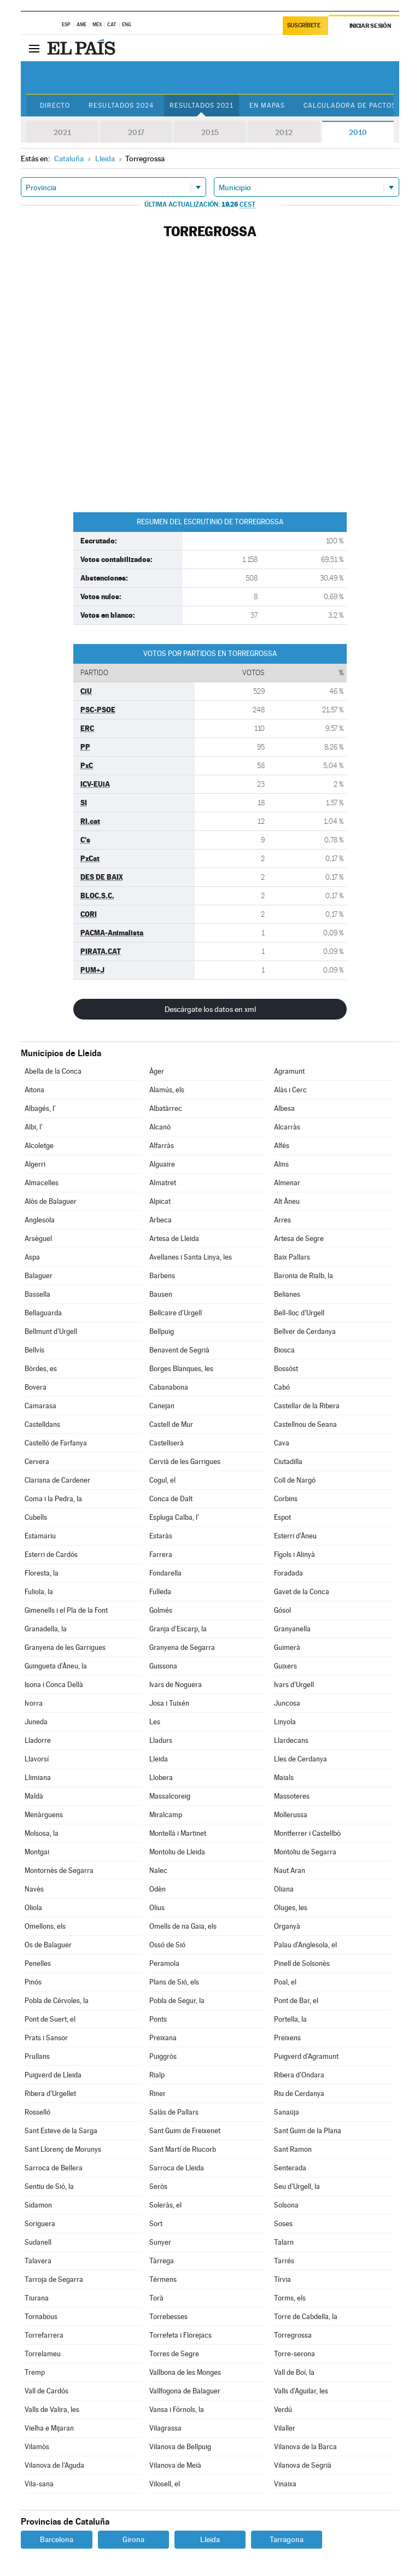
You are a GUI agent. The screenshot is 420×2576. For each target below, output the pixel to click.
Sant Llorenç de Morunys (63, 2149)
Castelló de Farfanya (56, 1443)
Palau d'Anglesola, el (305, 1945)
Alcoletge (39, 1145)
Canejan (161, 1406)
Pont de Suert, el (50, 2019)
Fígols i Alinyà (294, 1554)
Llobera (161, 1777)
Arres (282, 1220)
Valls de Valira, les (52, 2409)
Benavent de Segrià (179, 1350)
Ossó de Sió (167, 1945)
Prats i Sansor (46, 2038)
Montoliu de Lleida (177, 1852)
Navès (34, 1889)
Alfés (281, 1145)
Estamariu (40, 1536)
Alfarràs (161, 1145)
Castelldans (42, 1424)
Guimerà (287, 1647)
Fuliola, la (39, 1592)
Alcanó (160, 1127)
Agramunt (289, 1071)
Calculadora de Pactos (350, 105)
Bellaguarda (43, 1313)
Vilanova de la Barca (305, 2447)
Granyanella (292, 1629)
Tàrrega (161, 2261)
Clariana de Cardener (57, 1480)
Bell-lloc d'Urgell (299, 1313)
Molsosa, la (42, 1833)
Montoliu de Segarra (305, 1852)
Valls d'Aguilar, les (301, 2391)
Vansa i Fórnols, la (176, 2409)
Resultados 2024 (121, 105)
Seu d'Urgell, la (297, 2186)
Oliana (284, 1889)
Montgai (37, 1852)
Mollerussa (290, 1815)
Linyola (285, 1722)
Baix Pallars (292, 1257)
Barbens (162, 1276)
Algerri (35, 1164)
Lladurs (160, 1740)
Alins (281, 1164)
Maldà (34, 1796)
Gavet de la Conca (301, 1592)
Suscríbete (303, 25)
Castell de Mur (171, 1424)
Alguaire (162, 1164)
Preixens (287, 2038)
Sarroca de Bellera (54, 2168)
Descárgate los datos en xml (210, 1009)
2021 (62, 132)
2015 (210, 132)
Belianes (287, 1294)
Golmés (160, 1610)
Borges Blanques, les (181, 1369)
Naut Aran (289, 1870)
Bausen (160, 1294)
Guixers (285, 1666)
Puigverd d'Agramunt (306, 2056)
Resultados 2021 (202, 105)
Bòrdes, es (41, 1369)
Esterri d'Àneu (295, 1536)
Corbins (286, 1499)
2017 (136, 132)
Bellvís (34, 1350)
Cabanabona (168, 1387)
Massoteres (292, 1796)
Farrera (160, 1554)
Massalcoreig (169, 1796)
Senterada (290, 2168)
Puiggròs (163, 2056)
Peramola (164, 1963)
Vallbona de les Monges (185, 2372)
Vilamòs (37, 2447)
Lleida (158, 1759)
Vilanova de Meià (175, 2465)
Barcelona (56, 2539)
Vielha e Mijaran (49, 2428)
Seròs (158, 2186)
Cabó (282, 1387)
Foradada (288, 1573)
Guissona (163, 1666)
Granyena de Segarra (182, 1647)
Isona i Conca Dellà (54, 1685)
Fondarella (165, 1573)
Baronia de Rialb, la (303, 1276)
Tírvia (282, 2279)
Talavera (38, 2261)
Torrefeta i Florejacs (180, 2335)
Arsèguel (38, 1238)
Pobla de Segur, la (177, 2001)
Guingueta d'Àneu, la (56, 1666)
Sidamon (38, 2205)
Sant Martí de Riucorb (182, 2149)
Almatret (162, 1183)
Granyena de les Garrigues (65, 1647)
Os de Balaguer (48, 1945)
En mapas (267, 105)
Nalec (158, 1870)
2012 (284, 132)
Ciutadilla (288, 1461)
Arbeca (160, 1220)
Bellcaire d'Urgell (175, 1313)
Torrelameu (43, 2354)
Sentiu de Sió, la (49, 2186)
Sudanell (38, 2242)
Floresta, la (42, 1573)
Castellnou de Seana (305, 1424)
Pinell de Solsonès (302, 1963)
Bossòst (286, 1369)
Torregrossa (293, 2335)
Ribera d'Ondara (299, 2075)
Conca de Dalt (170, 1499)
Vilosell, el (164, 2484)
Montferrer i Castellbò (307, 1833)
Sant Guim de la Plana (307, 2131)
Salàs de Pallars (174, 2112)
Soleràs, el (165, 2205)
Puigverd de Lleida (53, 2075)
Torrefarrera (44, 2335)
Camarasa (40, 1406)
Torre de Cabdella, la (305, 2316)
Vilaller (284, 2428)
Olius (157, 1908)
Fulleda (160, 1592)
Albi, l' (34, 1127)
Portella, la (290, 2019)
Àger (156, 1071)
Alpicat (160, 1201)
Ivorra (34, 1703)
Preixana (163, 2038)
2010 (358, 132)
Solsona (286, 2205)
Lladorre (38, 1740)
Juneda (36, 1722)
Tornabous (41, 2316)
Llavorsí (37, 1759)
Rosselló (37, 2112)
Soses (283, 2224)
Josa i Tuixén (169, 1703)
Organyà (287, 1926)
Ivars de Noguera (175, 1685)
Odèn (157, 1889)
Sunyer (160, 2242)
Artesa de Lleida (174, 1238)
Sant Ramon (293, 2149)
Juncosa (287, 1703)
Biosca (284, 1350)
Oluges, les (290, 1908)
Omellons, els (45, 1926)
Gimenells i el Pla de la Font (66, 1610)
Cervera (37, 1461)
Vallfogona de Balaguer (184, 2391)
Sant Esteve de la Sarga (61, 2131)
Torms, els (290, 2298)
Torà (156, 2298)
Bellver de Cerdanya (305, 1331)
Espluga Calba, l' (174, 1517)
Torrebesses (168, 2316)
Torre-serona (294, 2354)
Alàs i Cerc (290, 1090)
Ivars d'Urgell (294, 1685)
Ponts (158, 2019)
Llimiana (38, 1777)
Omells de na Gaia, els (183, 1926)
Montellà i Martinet (177, 1833)
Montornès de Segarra (59, 1870)
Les (154, 1722)
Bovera (35, 1387)
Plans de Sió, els (174, 1982)
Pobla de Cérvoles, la (57, 2001)
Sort (155, 2224)
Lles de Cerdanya (300, 1759)
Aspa (32, 1257)
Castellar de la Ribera (307, 1406)
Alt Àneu (287, 1201)
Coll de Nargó (295, 1480)
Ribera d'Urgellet (50, 2093)
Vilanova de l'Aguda (54, 2465)
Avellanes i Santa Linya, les (190, 1257)
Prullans (37, 2056)
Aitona (34, 1090)
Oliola (33, 1908)
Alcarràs (287, 1127)
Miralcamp (165, 1815)
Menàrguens (44, 1815)
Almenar (287, 1183)
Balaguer (38, 1276)
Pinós (33, 1982)
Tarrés (284, 2261)
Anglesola (40, 1220)
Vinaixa (285, 2484)
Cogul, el (162, 1480)
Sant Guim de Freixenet (184, 2131)
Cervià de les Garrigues (184, 1461)
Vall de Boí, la (294, 2372)
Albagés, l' (40, 1108)
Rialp (157, 2075)
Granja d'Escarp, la (178, 1629)
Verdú (283, 2409)
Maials (284, 1777)
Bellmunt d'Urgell (51, 1331)
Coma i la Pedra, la (53, 1499)
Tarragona (287, 2539)
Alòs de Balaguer (51, 1201)
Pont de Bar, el (296, 2001)
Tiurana (37, 2298)
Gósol (282, 1610)
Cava (281, 1443)
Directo (55, 105)
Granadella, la (46, 1629)
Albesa (284, 1108)
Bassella (37, 1294)
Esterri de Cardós (51, 1554)
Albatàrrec (165, 1108)
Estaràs (160, 1536)
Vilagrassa (165, 2428)
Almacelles (42, 1183)
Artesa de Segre (299, 1238)
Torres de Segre (174, 2354)
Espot (282, 1517)
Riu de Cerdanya (299, 2093)
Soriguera (40, 2224)
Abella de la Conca (53, 1071)
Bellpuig (161, 1331)
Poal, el (285, 1982)
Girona (133, 2539)
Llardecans (291, 1740)
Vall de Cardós (46, 2391)
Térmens (163, 2279)
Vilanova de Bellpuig (180, 2447)
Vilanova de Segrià (302, 2465)
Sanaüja (286, 2112)
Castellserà (166, 1443)
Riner (157, 2093)
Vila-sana (39, 2484)
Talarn (284, 2242)
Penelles (38, 1963)
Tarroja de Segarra (54, 2279)
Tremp (35, 2372)
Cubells (36, 1517)
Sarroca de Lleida (176, 2168)
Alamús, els (166, 1090)
